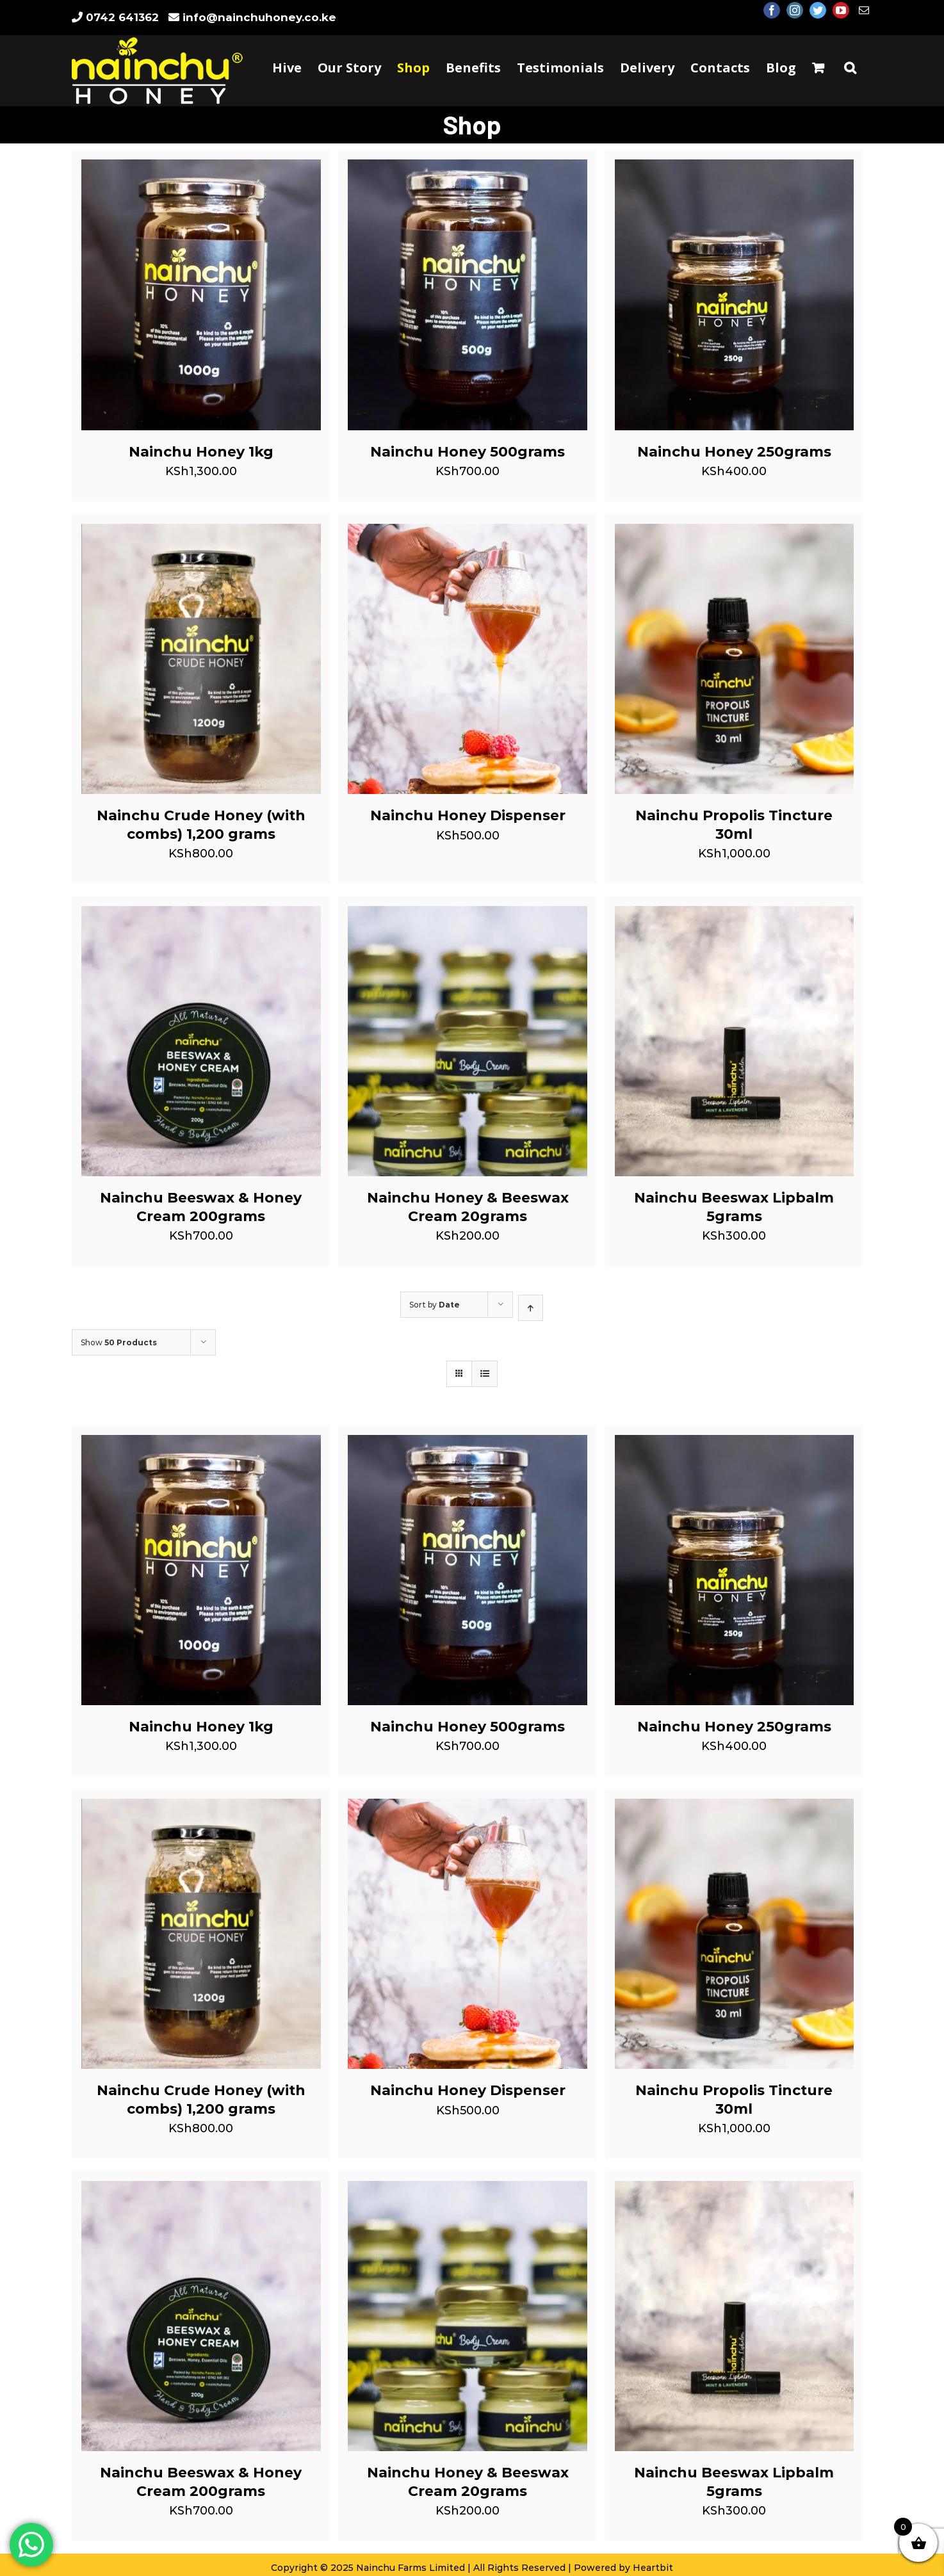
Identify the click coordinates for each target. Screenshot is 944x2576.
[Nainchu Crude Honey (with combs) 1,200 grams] (201, 533)
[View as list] (484, 1373)
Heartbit (653, 2567)
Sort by (434, 1304)
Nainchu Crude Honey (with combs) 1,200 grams (201, 825)
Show (119, 1342)
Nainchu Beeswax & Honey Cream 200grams (201, 1207)
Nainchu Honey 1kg (201, 451)
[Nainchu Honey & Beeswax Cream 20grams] (467, 915)
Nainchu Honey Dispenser (468, 815)
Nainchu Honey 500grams (467, 451)
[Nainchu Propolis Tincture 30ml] (734, 533)
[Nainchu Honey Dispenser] (467, 533)
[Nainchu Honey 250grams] (734, 169)
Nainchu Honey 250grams (734, 451)
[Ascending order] (530, 1308)
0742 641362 (122, 17)
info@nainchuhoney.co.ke (259, 17)
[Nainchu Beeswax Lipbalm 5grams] (734, 915)
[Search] (850, 67)
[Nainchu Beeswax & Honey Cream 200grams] (201, 915)
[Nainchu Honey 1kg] (201, 169)
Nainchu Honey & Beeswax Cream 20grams (468, 1207)
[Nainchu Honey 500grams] (467, 169)
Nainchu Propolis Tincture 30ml (734, 825)
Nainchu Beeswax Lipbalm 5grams (734, 1207)
